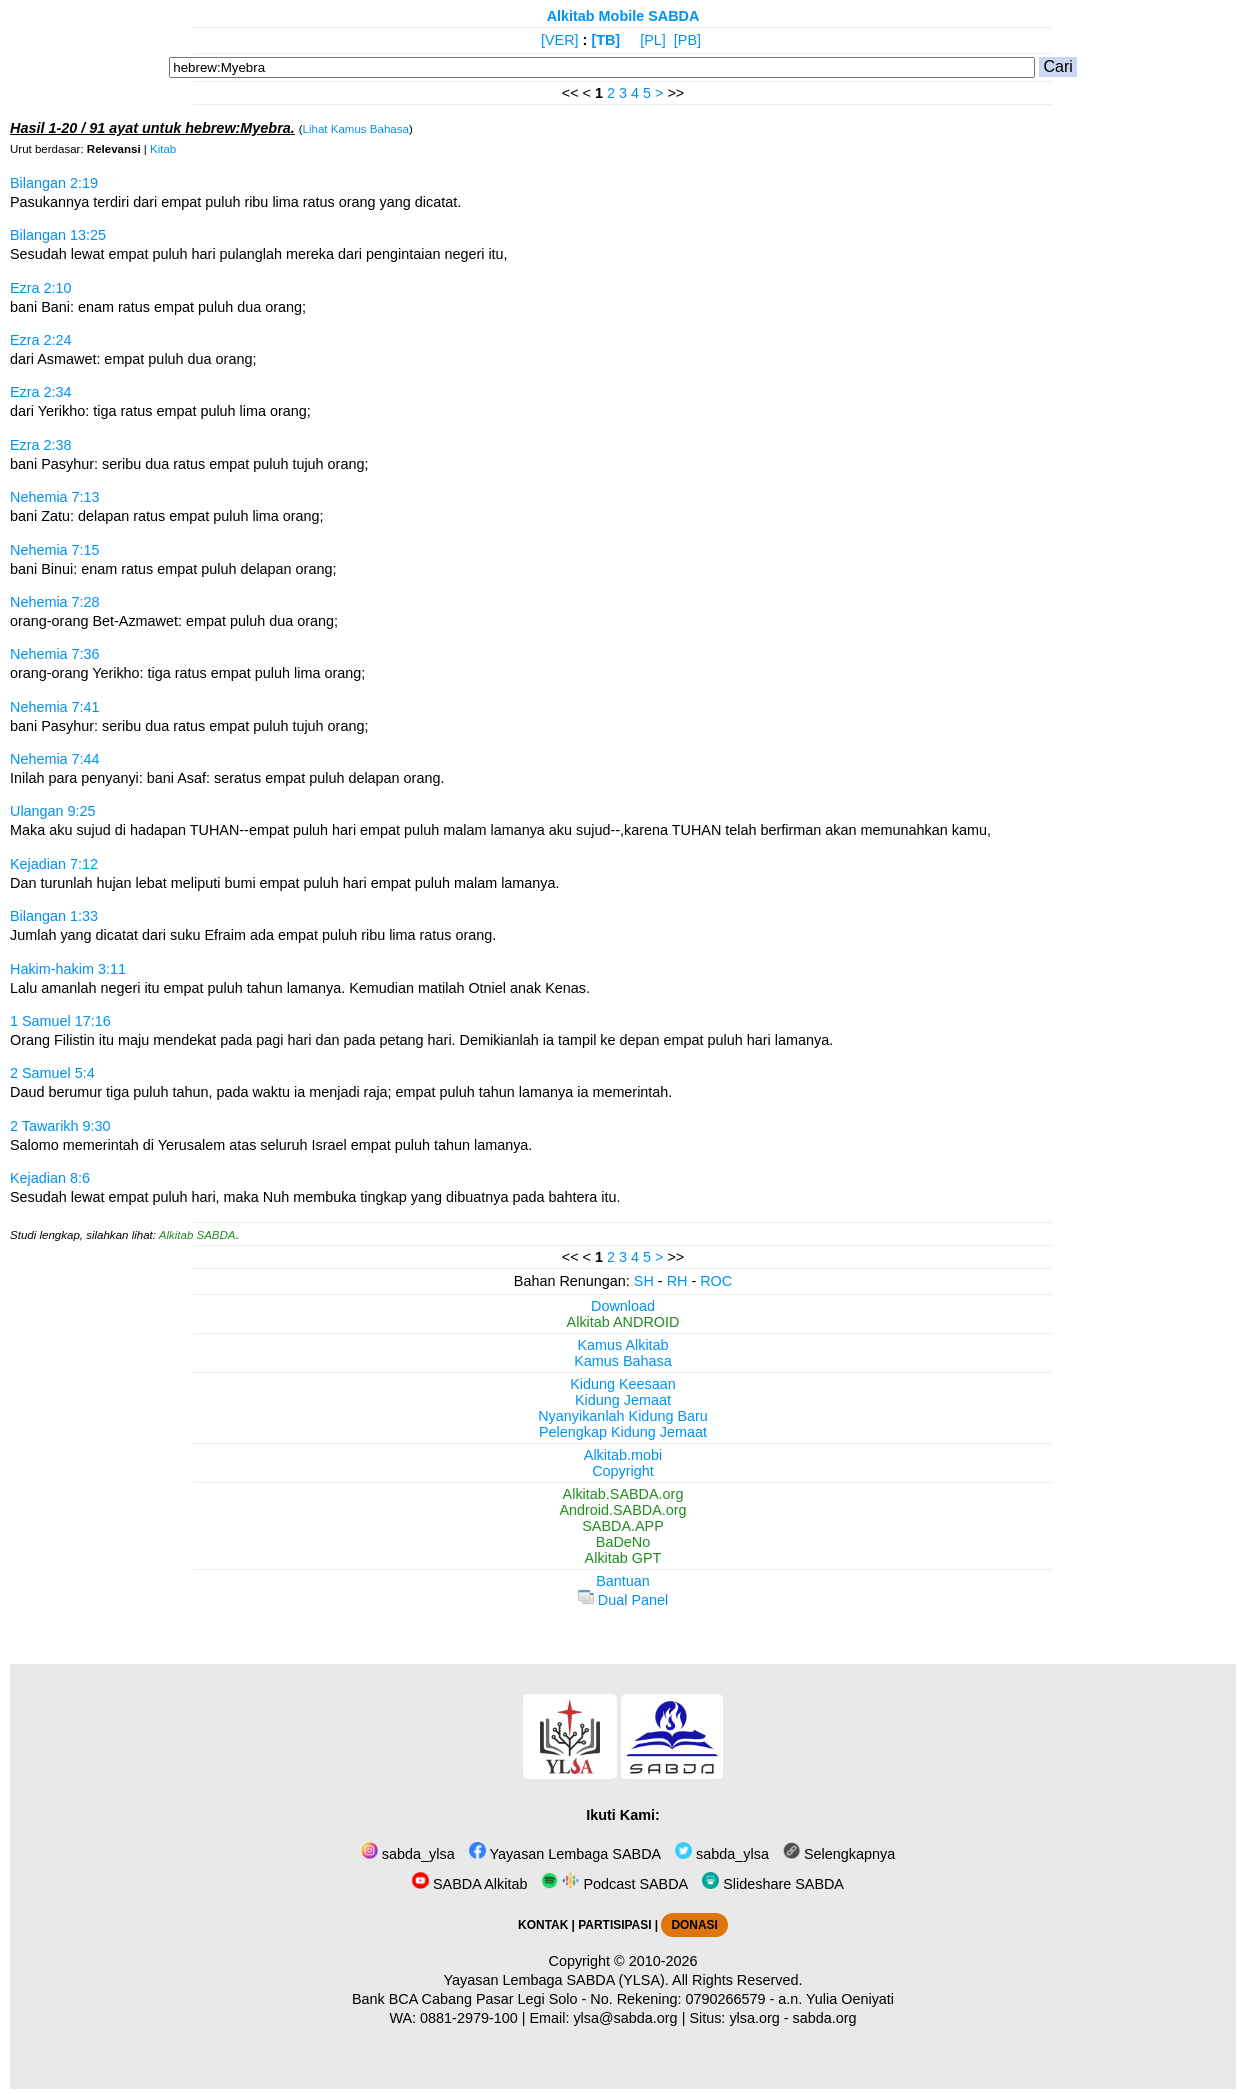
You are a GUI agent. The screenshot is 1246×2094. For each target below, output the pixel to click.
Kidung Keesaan (623, 1384)
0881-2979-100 (469, 2018)
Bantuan (623, 1581)
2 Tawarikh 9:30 (60, 1126)
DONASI (694, 1925)
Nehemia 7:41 (55, 707)
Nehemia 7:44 (55, 759)
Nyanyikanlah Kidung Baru (623, 1416)
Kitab (163, 149)
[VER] (560, 40)
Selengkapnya (839, 1854)
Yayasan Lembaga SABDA (565, 1854)
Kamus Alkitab (622, 1345)
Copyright (623, 1471)
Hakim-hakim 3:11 (68, 969)
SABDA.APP (623, 1526)
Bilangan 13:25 (58, 235)
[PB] (687, 40)
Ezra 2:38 (41, 445)
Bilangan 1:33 (54, 916)
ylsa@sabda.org (625, 2018)
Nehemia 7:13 (55, 497)
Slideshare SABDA (773, 1884)
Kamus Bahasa (623, 1361)
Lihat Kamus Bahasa (356, 129)
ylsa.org (754, 2018)
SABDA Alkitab (469, 1884)
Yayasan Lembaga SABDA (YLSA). (556, 1980)
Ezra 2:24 (41, 340)
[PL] (653, 40)
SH (644, 1281)
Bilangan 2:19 (54, 183)
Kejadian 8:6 (50, 1178)
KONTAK (543, 1925)
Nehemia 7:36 (55, 654)
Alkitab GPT (623, 1558)
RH (677, 1281)
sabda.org (825, 2018)
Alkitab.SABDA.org (623, 1494)
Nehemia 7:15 (55, 550)
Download (623, 1306)
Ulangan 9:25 (53, 811)
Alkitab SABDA (197, 1235)
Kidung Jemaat (623, 1400)
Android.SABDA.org (622, 1510)
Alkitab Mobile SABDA (623, 16)
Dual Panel (623, 1600)
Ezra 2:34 (41, 392)
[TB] (605, 40)
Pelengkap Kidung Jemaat (623, 1432)
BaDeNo (623, 1542)
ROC (716, 1281)
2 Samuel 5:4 (52, 1073)
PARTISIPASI (614, 1925)
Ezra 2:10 (41, 288)
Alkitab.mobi (623, 1455)
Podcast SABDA (614, 1884)
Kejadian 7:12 (54, 864)
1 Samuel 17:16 (60, 1021)
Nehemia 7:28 (55, 602)
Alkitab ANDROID (623, 1322)
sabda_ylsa (408, 1854)
